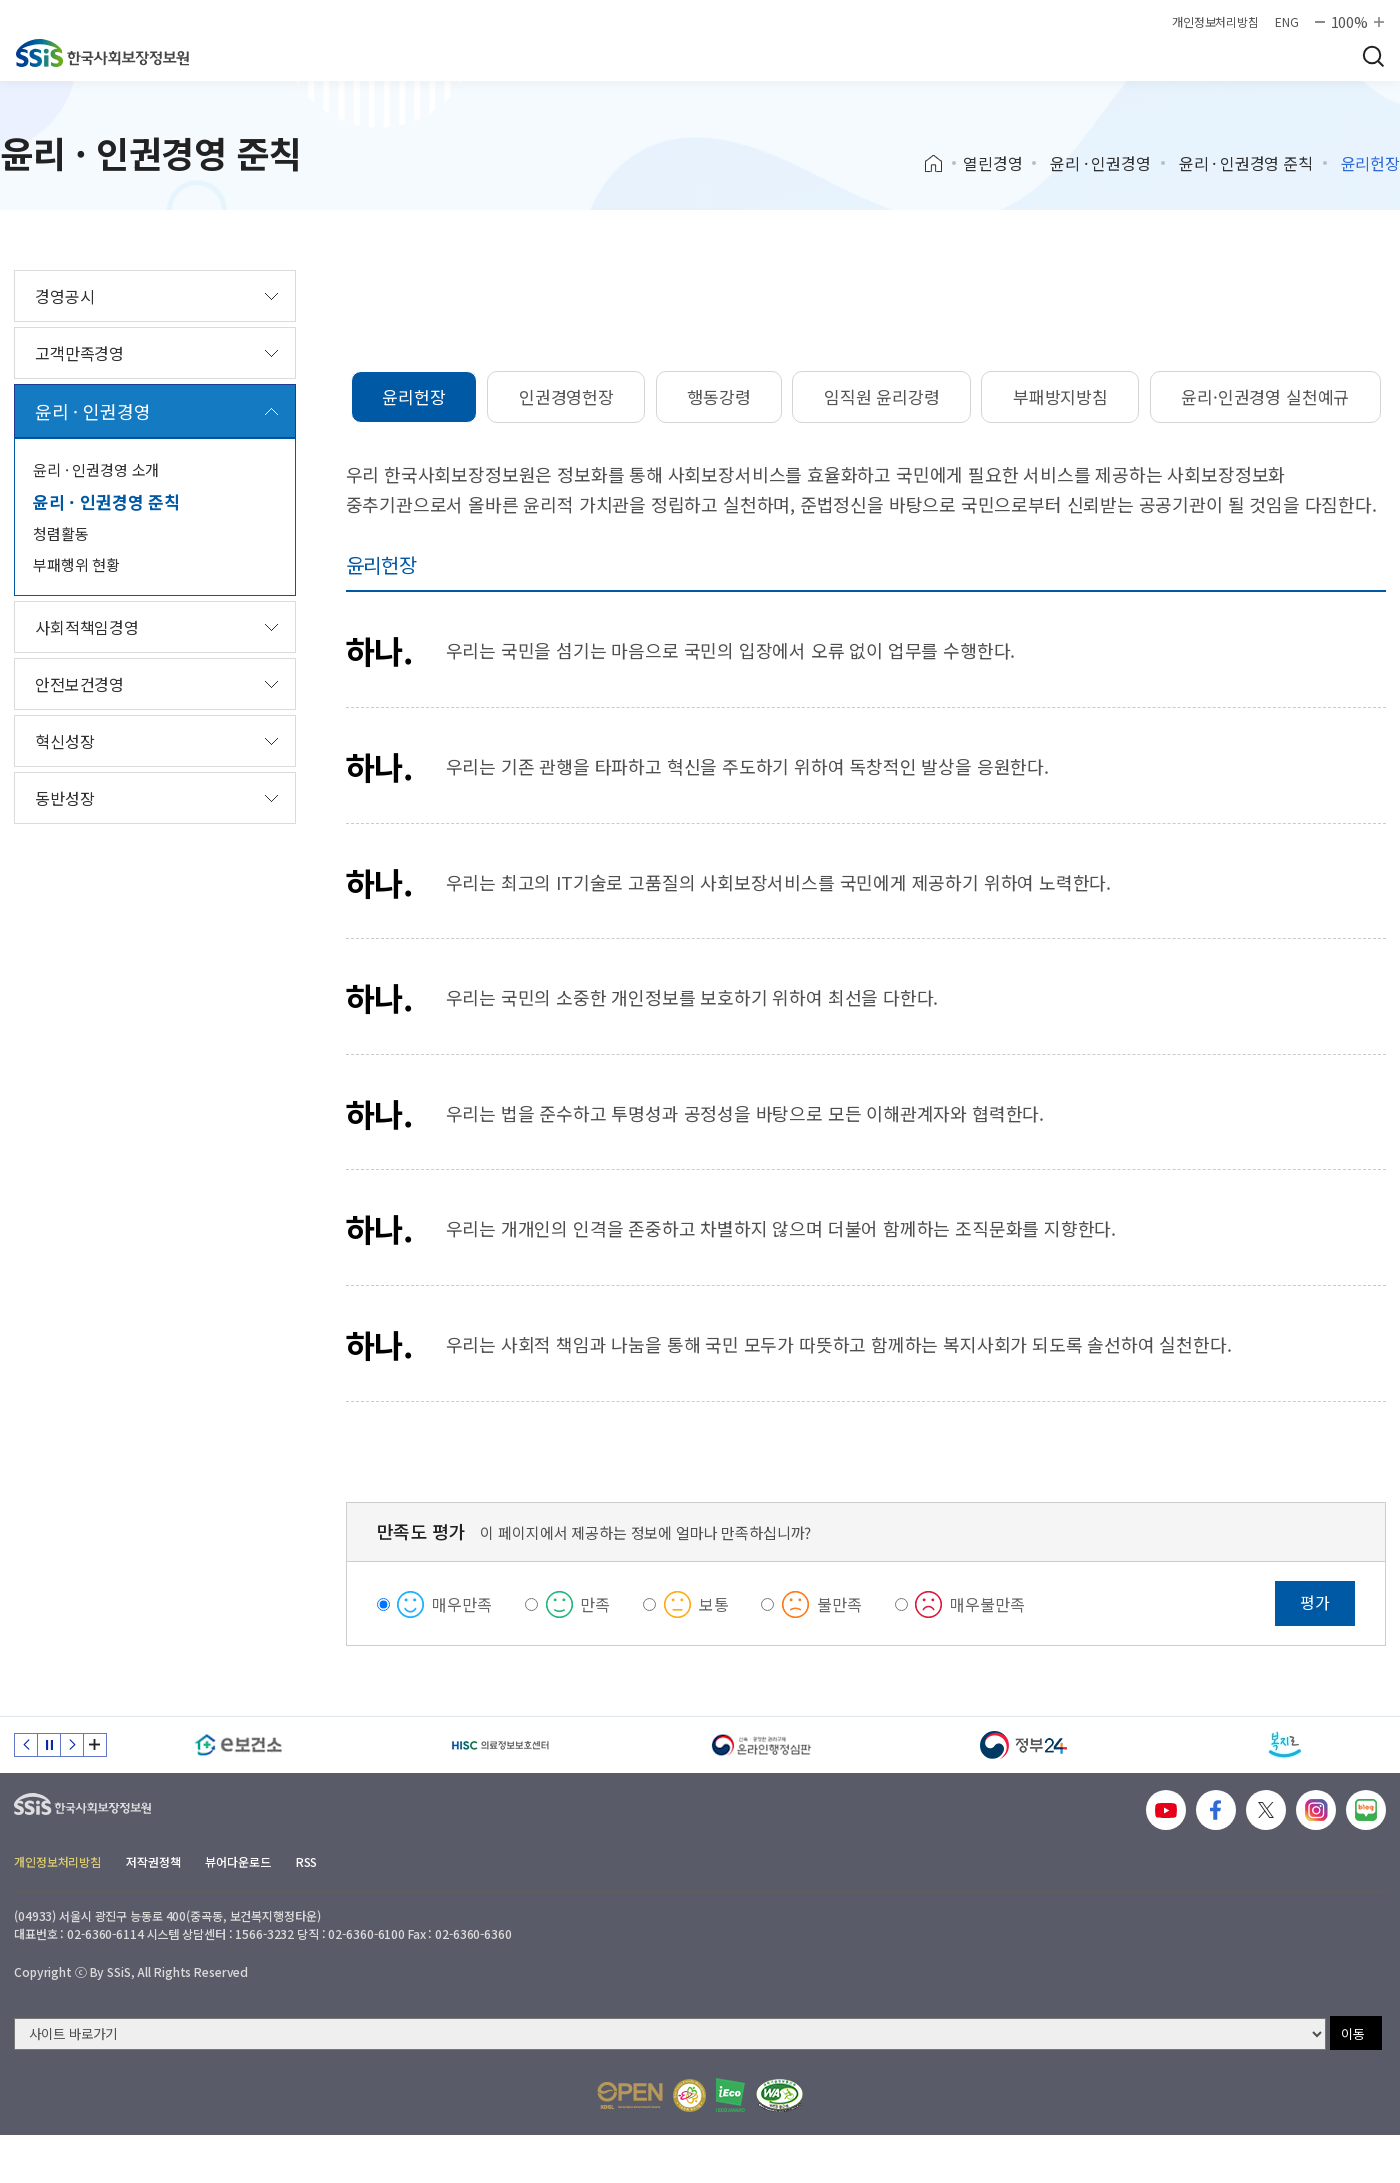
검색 (1373, 56)
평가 (1315, 1602)
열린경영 (992, 163)
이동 (1353, 2033)
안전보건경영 (79, 684)
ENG (1287, 22)
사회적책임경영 (87, 627)
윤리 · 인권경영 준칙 (1246, 163)
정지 (49, 1745)
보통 (714, 1604)
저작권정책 (153, 1861)
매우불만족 (987, 1604)
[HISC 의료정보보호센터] (501, 1745)
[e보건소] (239, 1745)
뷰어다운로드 (237, 1861)
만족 (595, 1604)
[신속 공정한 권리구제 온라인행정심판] (762, 1745)
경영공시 (64, 296)
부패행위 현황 (76, 564)
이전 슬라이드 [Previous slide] (26, 1745)
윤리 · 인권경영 (1100, 163)
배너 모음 (95, 1745)
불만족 (839, 1604)
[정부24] (1024, 1745)
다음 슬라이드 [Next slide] (72, 1745)
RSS (307, 1861)
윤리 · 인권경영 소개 (96, 469)
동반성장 (64, 798)
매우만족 (461, 1604)
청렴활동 (60, 533)
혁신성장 (64, 741)
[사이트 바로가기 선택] (670, 2034)
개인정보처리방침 (1215, 22)
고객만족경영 (79, 353)
